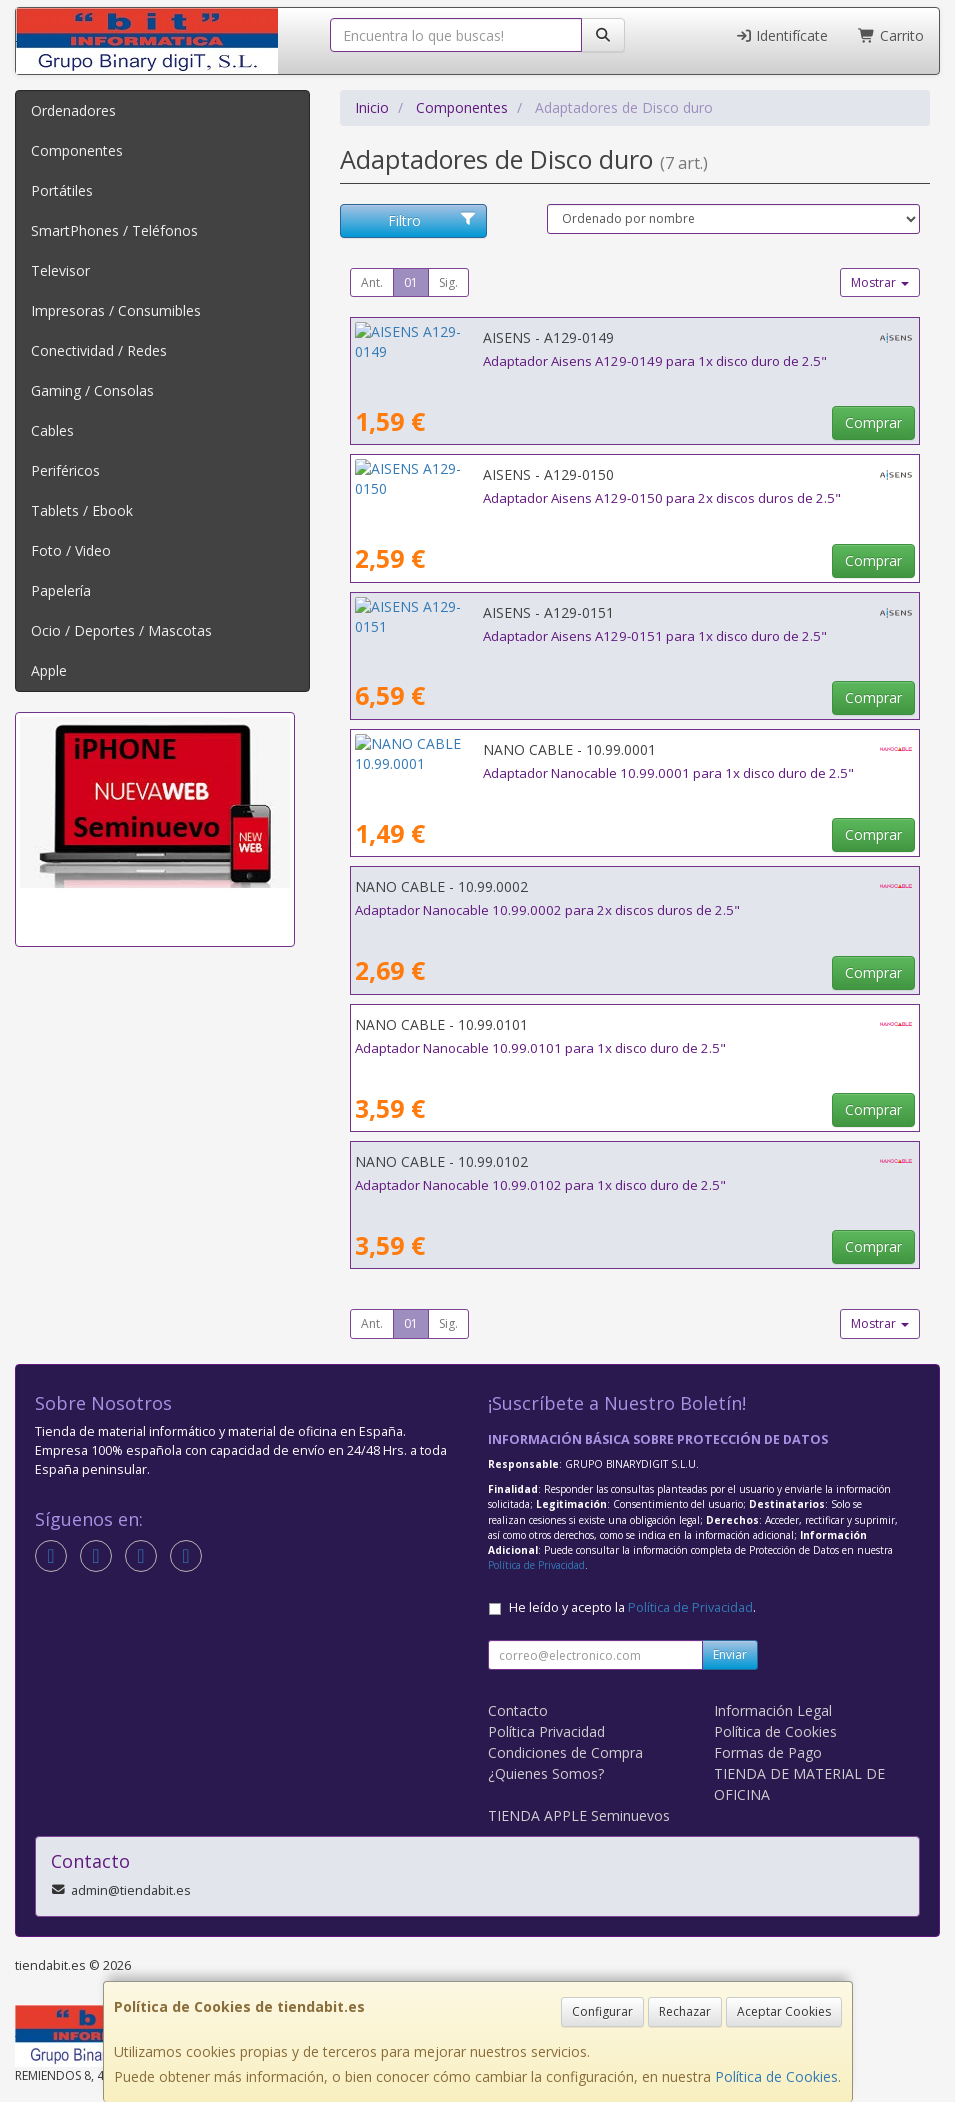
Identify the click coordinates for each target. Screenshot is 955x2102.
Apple (49, 670)
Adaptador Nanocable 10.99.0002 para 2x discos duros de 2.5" (547, 910)
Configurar (602, 2011)
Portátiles (62, 190)
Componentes (77, 150)
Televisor (60, 270)
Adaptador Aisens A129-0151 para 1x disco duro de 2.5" (527, 636)
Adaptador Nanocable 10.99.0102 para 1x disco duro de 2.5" (540, 1185)
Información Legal (773, 1710)
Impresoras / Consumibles (116, 310)
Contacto (518, 1710)
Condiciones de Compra (565, 1752)
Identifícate (782, 35)
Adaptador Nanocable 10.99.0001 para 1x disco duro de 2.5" (540, 773)
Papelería (61, 590)
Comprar (873, 422)
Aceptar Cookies (784, 2011)
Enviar (730, 1654)
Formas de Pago (768, 1752)
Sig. (448, 282)
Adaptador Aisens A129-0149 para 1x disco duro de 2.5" (527, 361)
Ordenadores (73, 110)
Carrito (891, 35)
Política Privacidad (546, 1731)
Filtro (432, 220)
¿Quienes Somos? (546, 1773)
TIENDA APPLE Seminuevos (579, 1815)
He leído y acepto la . (632, 1607)
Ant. (372, 282)
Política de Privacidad (536, 1565)
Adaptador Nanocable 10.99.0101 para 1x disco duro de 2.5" (540, 1048)
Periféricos (65, 470)
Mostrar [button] (880, 282)
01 (411, 282)
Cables (52, 430)
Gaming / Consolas (92, 390)
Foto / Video (71, 550)
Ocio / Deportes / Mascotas (121, 630)
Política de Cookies (776, 2076)
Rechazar (685, 2011)
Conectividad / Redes (99, 350)
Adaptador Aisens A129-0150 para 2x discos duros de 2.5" (534, 498)
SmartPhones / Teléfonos (114, 230)
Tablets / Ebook (82, 510)
